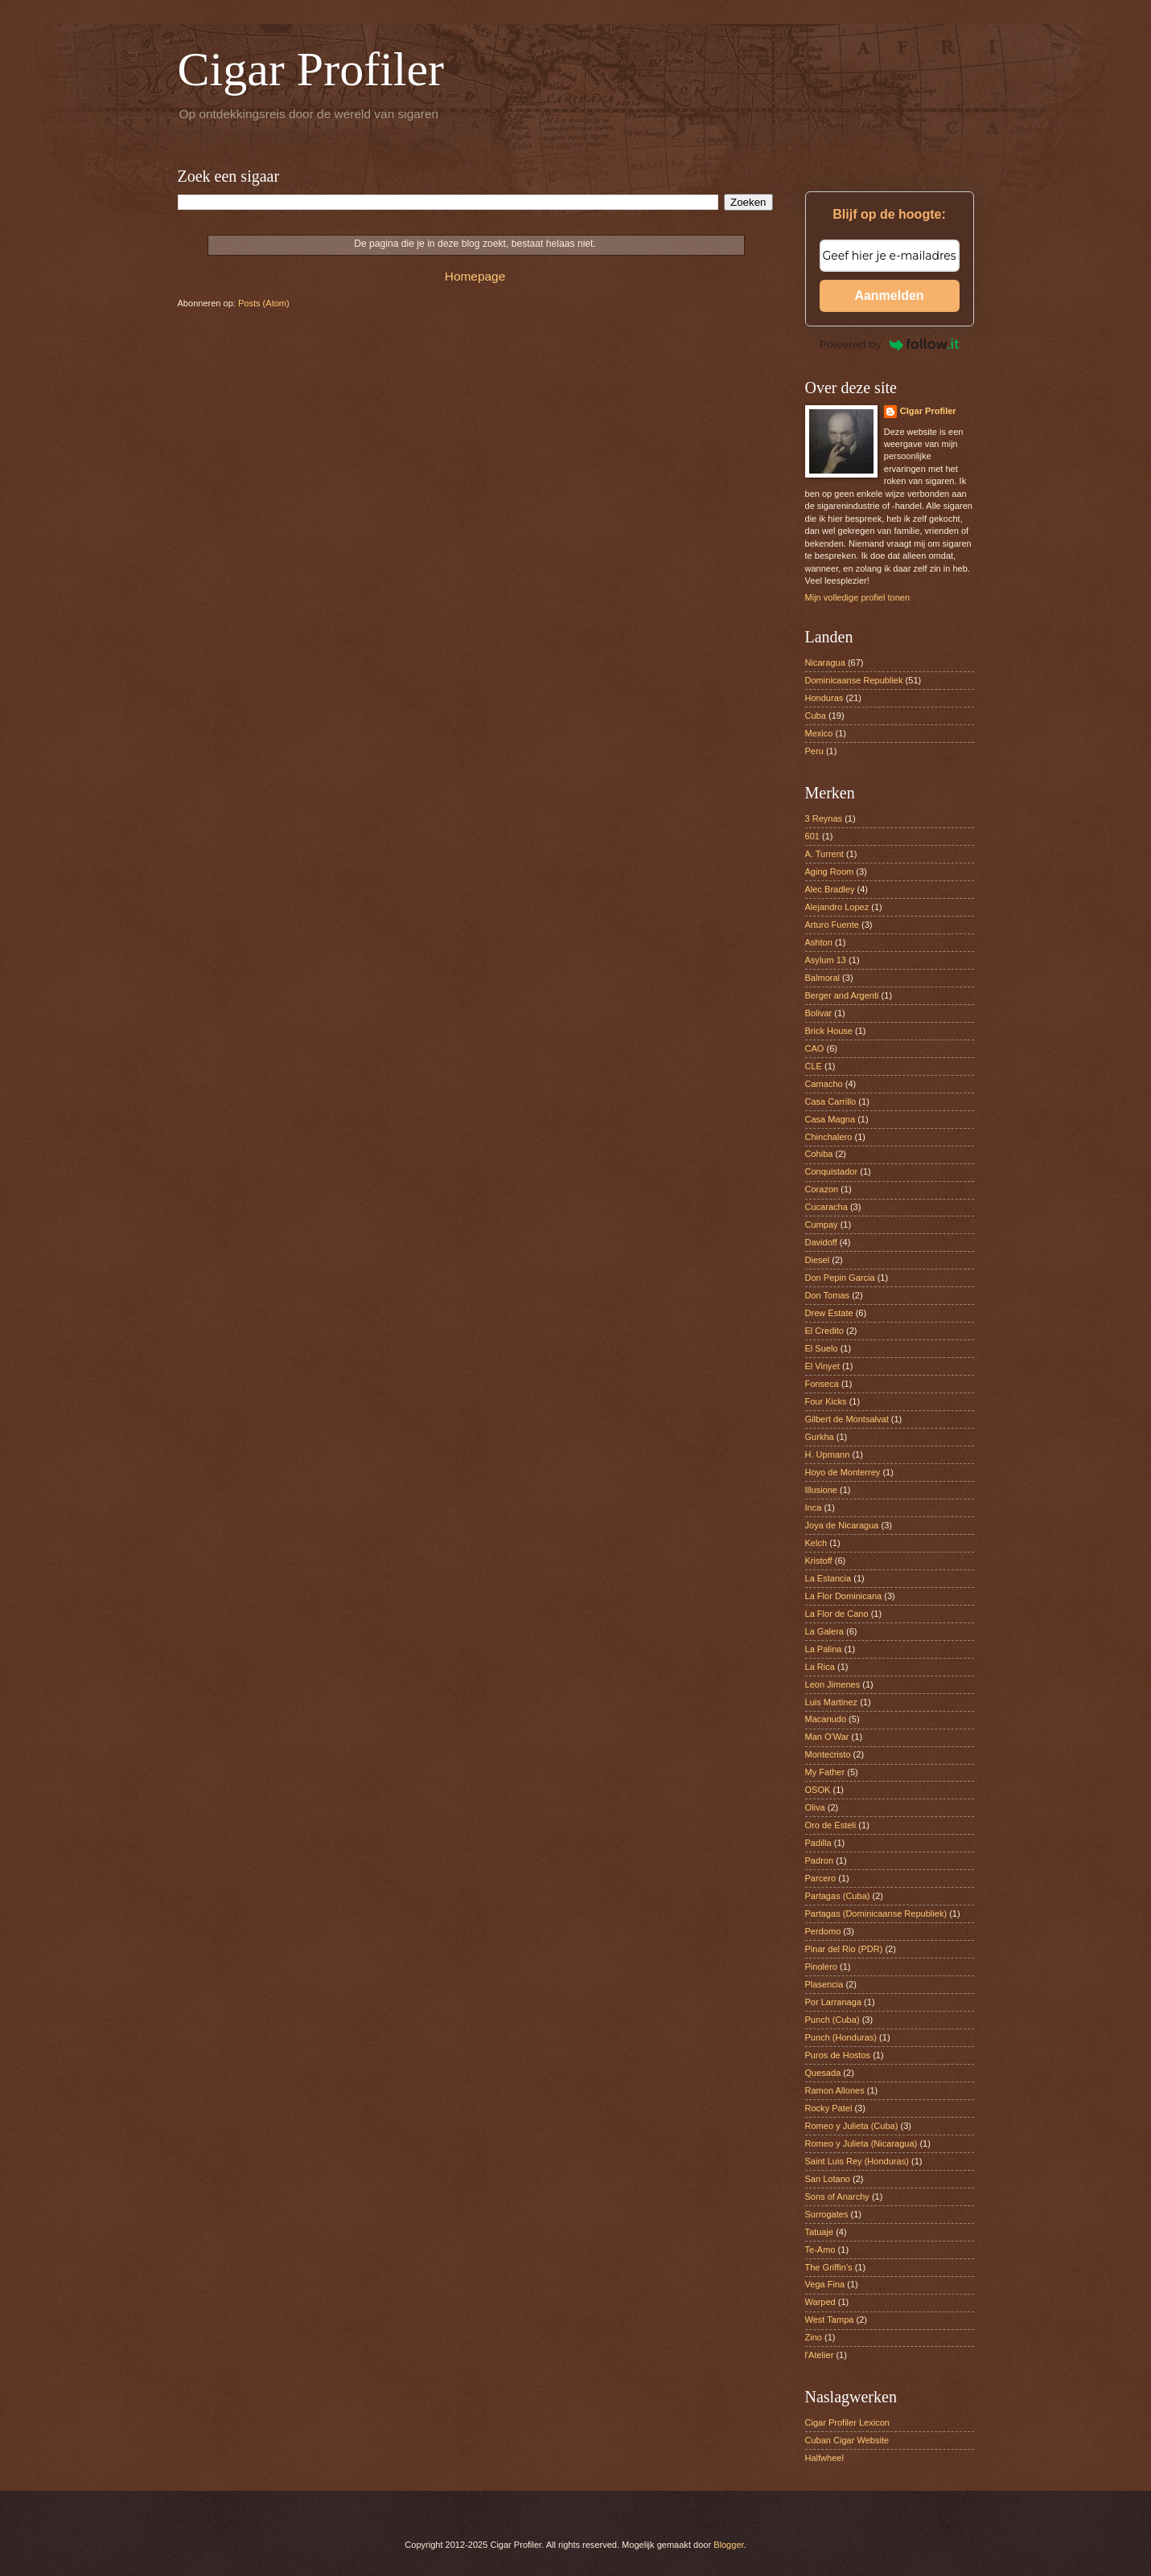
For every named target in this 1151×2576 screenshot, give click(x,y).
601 (812, 836)
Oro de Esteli (831, 1825)
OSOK (818, 1790)
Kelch (816, 1543)
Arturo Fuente (832, 924)
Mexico (819, 733)
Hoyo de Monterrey (843, 1472)
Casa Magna (830, 1119)
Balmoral (823, 977)
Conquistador (831, 1171)
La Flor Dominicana (843, 1596)
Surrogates (827, 2214)
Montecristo (828, 1754)
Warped (820, 2302)
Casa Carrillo (831, 1101)
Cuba (815, 715)
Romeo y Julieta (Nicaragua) (861, 2143)
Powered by (890, 344)
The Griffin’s (829, 2267)
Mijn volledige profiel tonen (858, 597)
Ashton (818, 942)
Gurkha (819, 1437)
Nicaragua (825, 662)
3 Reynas (824, 818)
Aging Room (829, 871)
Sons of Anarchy (837, 2196)
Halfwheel (824, 2458)
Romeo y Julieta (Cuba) (851, 2126)
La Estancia (828, 1578)
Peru (814, 751)
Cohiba (819, 1154)
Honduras (824, 698)
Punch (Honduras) (841, 2037)
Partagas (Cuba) (837, 1896)
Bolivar (818, 1013)
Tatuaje (819, 2232)
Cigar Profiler (311, 69)
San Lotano (827, 2179)
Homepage (475, 276)
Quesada (823, 2073)
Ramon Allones (835, 2090)
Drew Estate (829, 1313)
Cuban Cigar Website (847, 2440)
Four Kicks (826, 1401)
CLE (813, 1066)
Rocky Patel (829, 2108)
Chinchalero (829, 1137)
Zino (813, 2337)
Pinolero (821, 1966)
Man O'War (827, 1736)
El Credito (824, 1330)
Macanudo (826, 1719)
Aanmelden (888, 295)
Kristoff (818, 1560)
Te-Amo (820, 2249)
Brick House (829, 1031)
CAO (814, 1048)
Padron (819, 1860)
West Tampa (829, 2319)
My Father (825, 1772)
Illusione (821, 1490)
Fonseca (822, 1383)
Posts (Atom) (264, 303)
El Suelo (821, 1348)
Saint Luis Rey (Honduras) (857, 2161)
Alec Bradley (830, 889)
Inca (813, 1507)
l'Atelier (819, 2355)
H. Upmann (827, 1454)
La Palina (823, 1649)
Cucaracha (826, 1207)
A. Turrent (824, 854)
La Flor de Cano (837, 1613)
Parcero (821, 1878)
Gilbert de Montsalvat (847, 1419)
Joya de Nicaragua (842, 1525)
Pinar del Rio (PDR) (844, 1949)
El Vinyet (822, 1366)
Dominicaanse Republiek (854, 680)
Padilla (818, 1843)
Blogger (728, 2544)
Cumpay (821, 1224)
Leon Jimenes (833, 1684)
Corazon (822, 1189)
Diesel (817, 1260)
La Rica (820, 1667)
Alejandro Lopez (837, 907)
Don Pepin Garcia (840, 1277)
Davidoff (821, 1242)
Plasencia (824, 1984)
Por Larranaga (833, 2002)
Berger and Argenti (842, 995)
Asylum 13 (826, 960)
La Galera (824, 1631)
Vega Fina (825, 2284)
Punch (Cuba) (832, 2019)
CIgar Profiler (928, 411)
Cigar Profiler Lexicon (847, 2422)
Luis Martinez (831, 1702)
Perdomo (823, 1931)
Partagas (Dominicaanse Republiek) (876, 1913)
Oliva (815, 1807)
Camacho (824, 1084)
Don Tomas (827, 1295)
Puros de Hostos (838, 2055)
